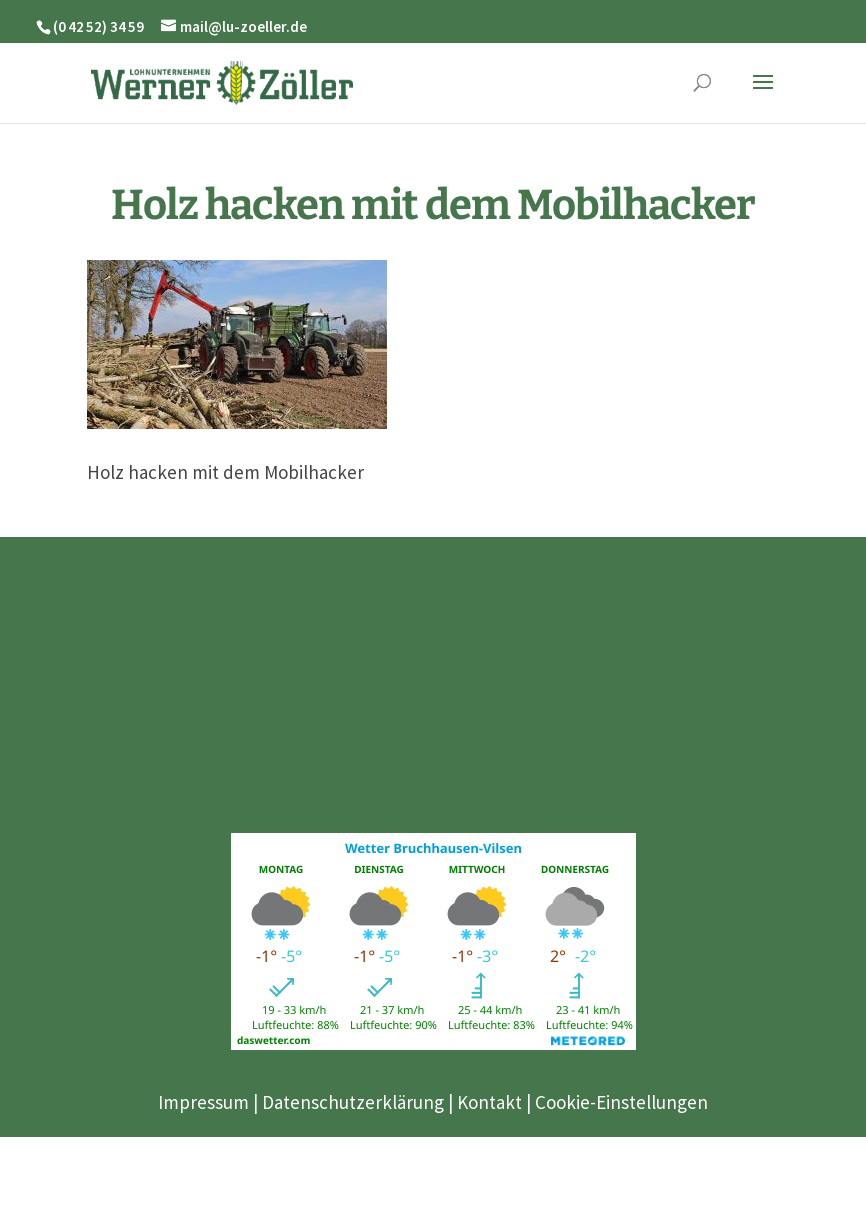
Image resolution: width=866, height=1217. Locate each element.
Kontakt (489, 1102)
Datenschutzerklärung (353, 1102)
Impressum (203, 1102)
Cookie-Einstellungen (621, 1102)
